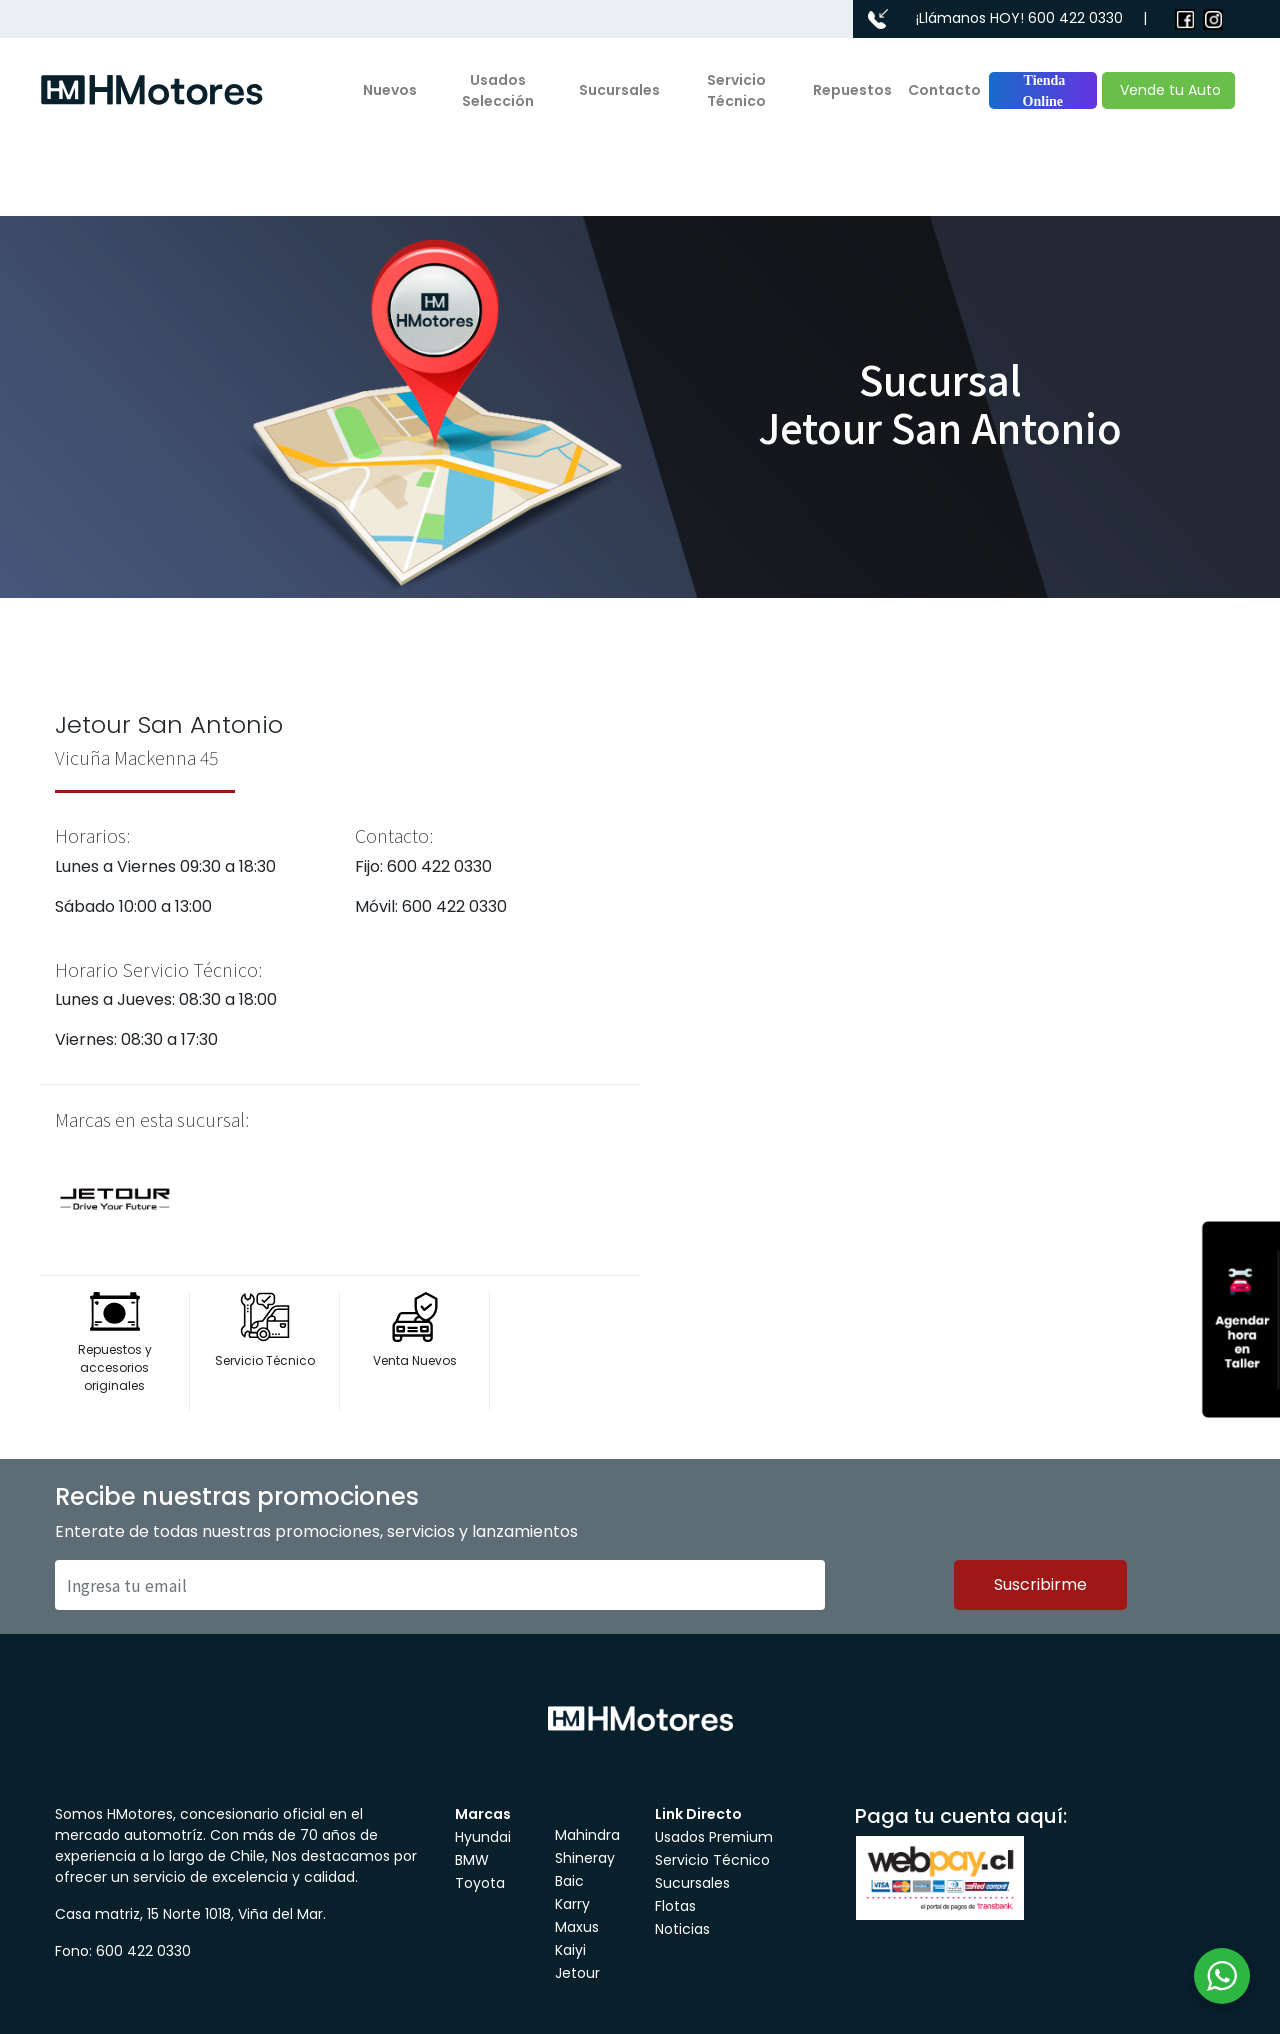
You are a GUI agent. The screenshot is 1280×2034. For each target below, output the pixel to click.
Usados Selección (498, 90)
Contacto (944, 90)
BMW (472, 1860)
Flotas (675, 1906)
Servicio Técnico (736, 90)
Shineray (585, 1858)
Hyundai (483, 1837)
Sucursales (619, 90)
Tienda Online (1042, 91)
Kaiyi (570, 1950)
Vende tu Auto (1168, 90)
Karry (572, 1904)
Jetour (577, 1973)
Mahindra (587, 1835)
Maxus (577, 1927)
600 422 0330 (1075, 18)
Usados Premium (714, 1837)
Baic (569, 1881)
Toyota (480, 1883)
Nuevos (390, 90)
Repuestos (852, 90)
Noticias (682, 1929)
